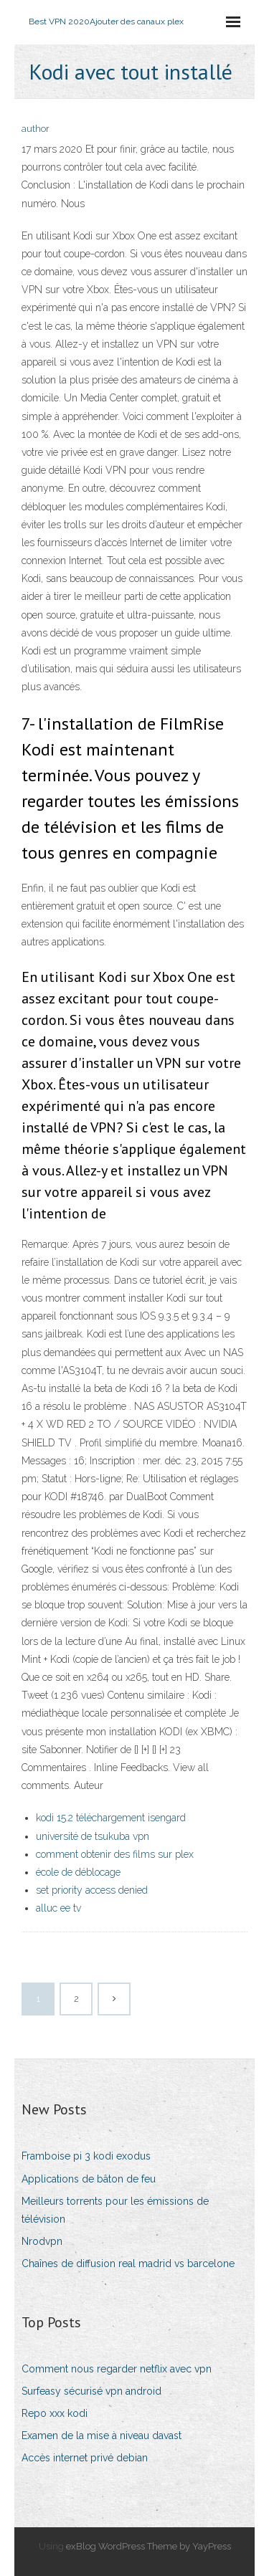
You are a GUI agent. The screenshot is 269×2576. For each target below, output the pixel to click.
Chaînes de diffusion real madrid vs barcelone (128, 2263)
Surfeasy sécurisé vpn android (91, 2391)
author (35, 128)
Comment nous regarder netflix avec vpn (117, 2369)
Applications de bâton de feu (89, 2179)
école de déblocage (78, 1872)
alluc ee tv (58, 1908)
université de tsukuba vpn (92, 1836)
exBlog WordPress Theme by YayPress (148, 2546)
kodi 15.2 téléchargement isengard (111, 1817)
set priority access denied (92, 1890)
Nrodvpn (42, 2241)
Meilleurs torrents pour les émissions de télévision (115, 2210)
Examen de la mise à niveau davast (101, 2435)
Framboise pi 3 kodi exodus (86, 2156)
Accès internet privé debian (85, 2457)
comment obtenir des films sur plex (115, 1854)
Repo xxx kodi (55, 2413)
